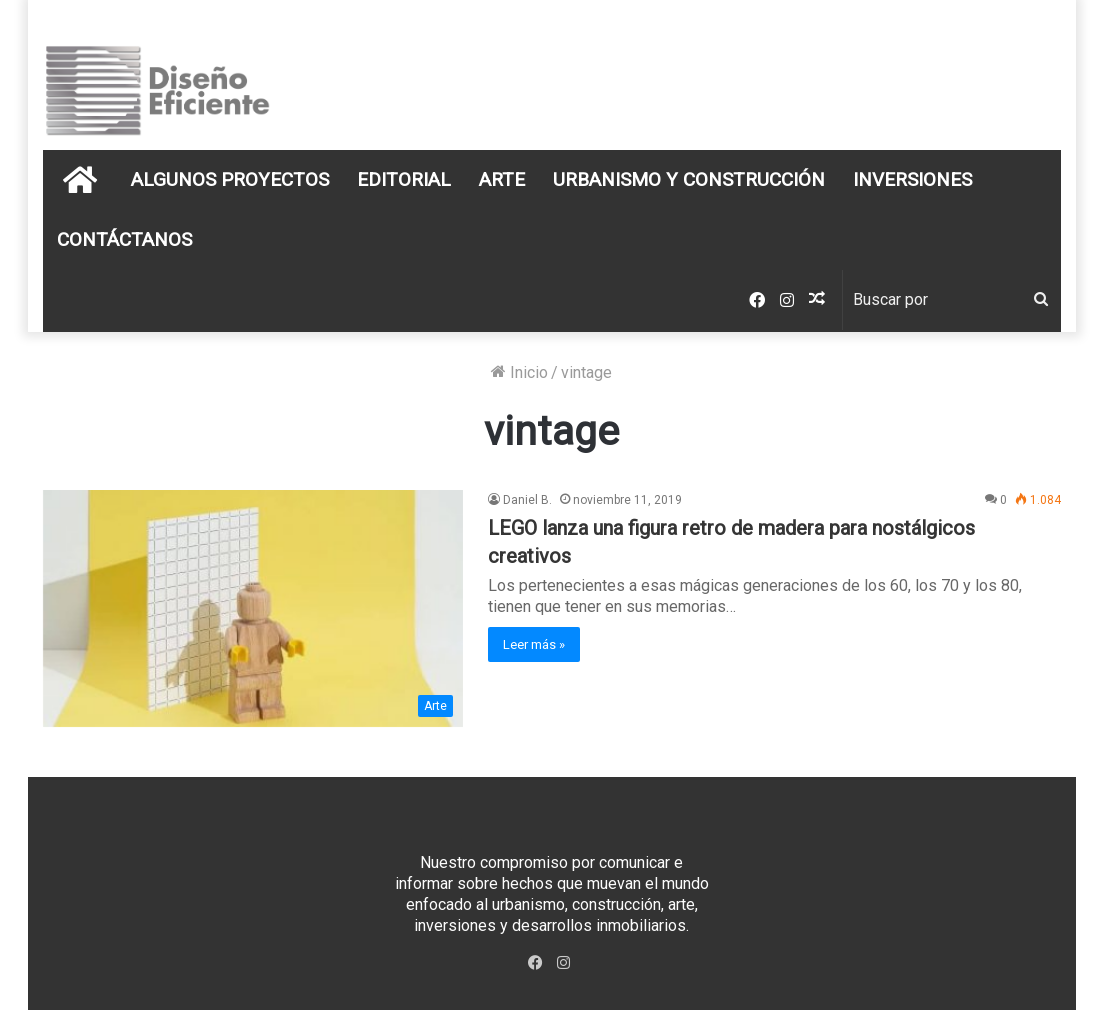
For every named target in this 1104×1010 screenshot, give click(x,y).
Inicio (519, 372)
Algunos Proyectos (230, 179)
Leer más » (534, 644)
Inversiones (912, 179)
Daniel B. (527, 500)
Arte (502, 179)
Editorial (404, 179)
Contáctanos (124, 239)
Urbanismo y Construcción (689, 179)
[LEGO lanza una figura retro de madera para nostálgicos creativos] (253, 608)
